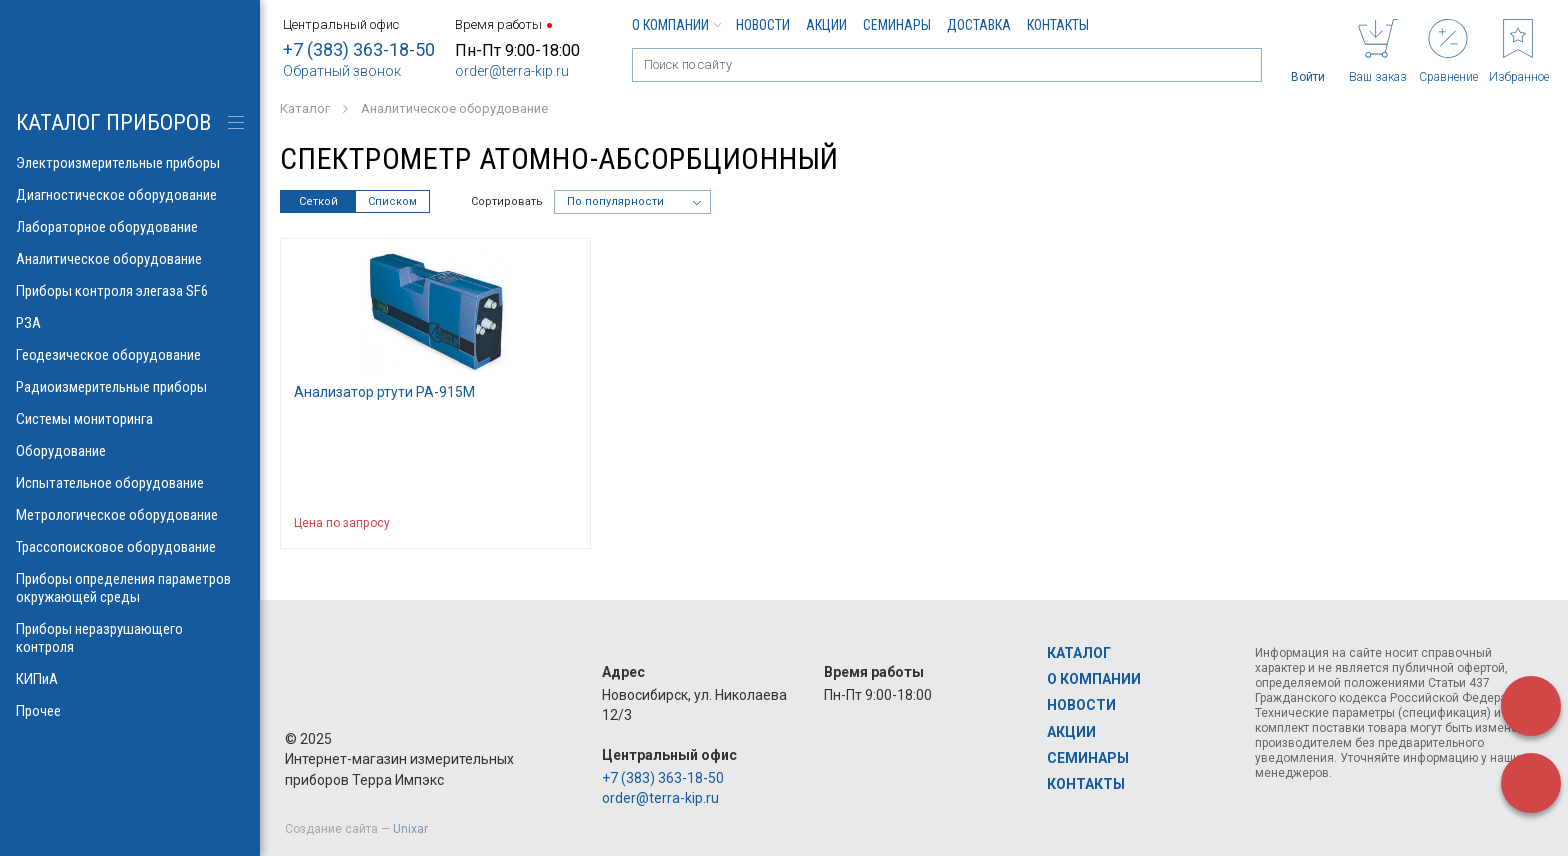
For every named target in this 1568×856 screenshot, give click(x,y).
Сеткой (318, 201)
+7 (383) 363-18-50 (359, 49)
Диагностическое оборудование (130, 195)
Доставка (979, 25)
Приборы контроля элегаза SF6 (130, 291)
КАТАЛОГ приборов (113, 122)
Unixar (410, 829)
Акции (826, 25)
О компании (676, 25)
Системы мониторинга (130, 419)
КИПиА (130, 679)
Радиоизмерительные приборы (130, 387)
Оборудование (130, 451)
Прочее (130, 711)
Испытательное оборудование (130, 483)
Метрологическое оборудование (130, 515)
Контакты (1058, 25)
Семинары (897, 25)
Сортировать (507, 201)
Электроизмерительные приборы (130, 163)
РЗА (130, 323)
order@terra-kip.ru (512, 71)
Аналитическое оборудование (130, 259)
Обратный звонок (342, 71)
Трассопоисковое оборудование (130, 547)
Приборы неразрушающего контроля (130, 638)
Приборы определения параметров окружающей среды (130, 588)
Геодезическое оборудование (130, 355)
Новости (763, 25)
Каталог (1079, 653)
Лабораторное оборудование (130, 227)
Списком (392, 201)
